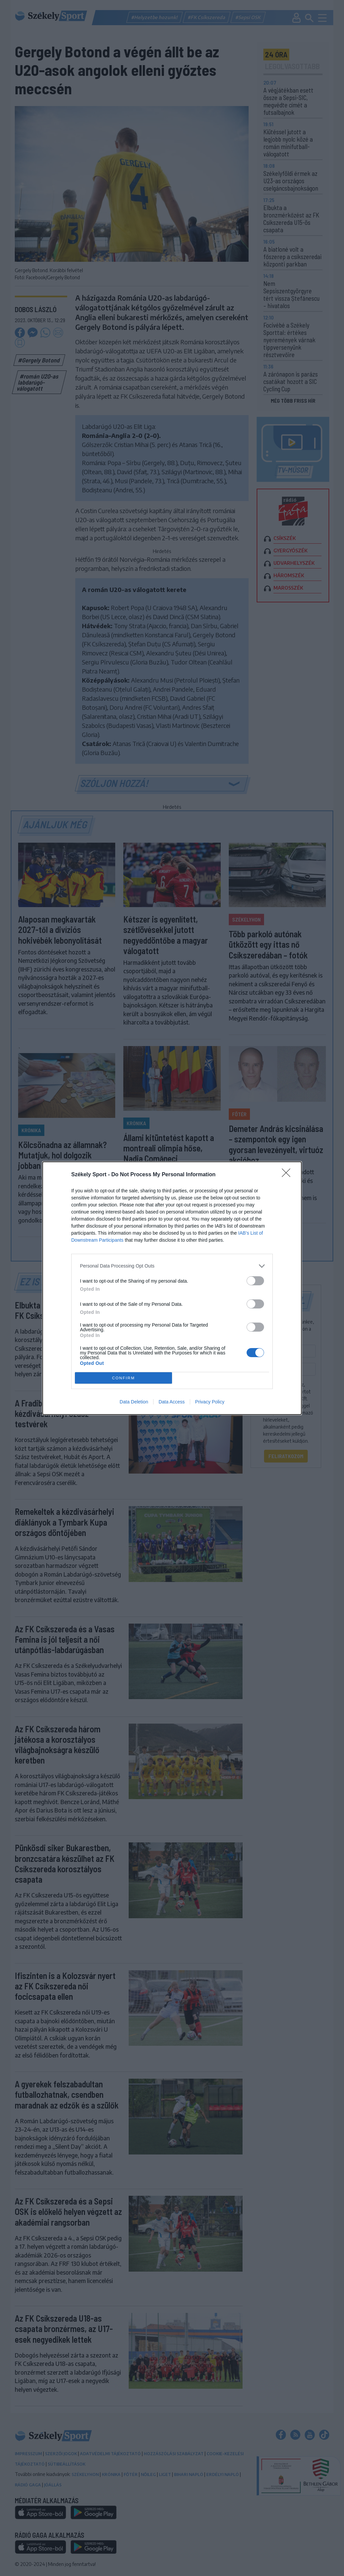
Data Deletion (134, 1401)
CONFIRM (123, 1377)
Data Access (172, 1401)
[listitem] (172, 1266)
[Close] (288, 1175)
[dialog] (172, 1288)
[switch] (255, 1280)
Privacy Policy (209, 1401)
